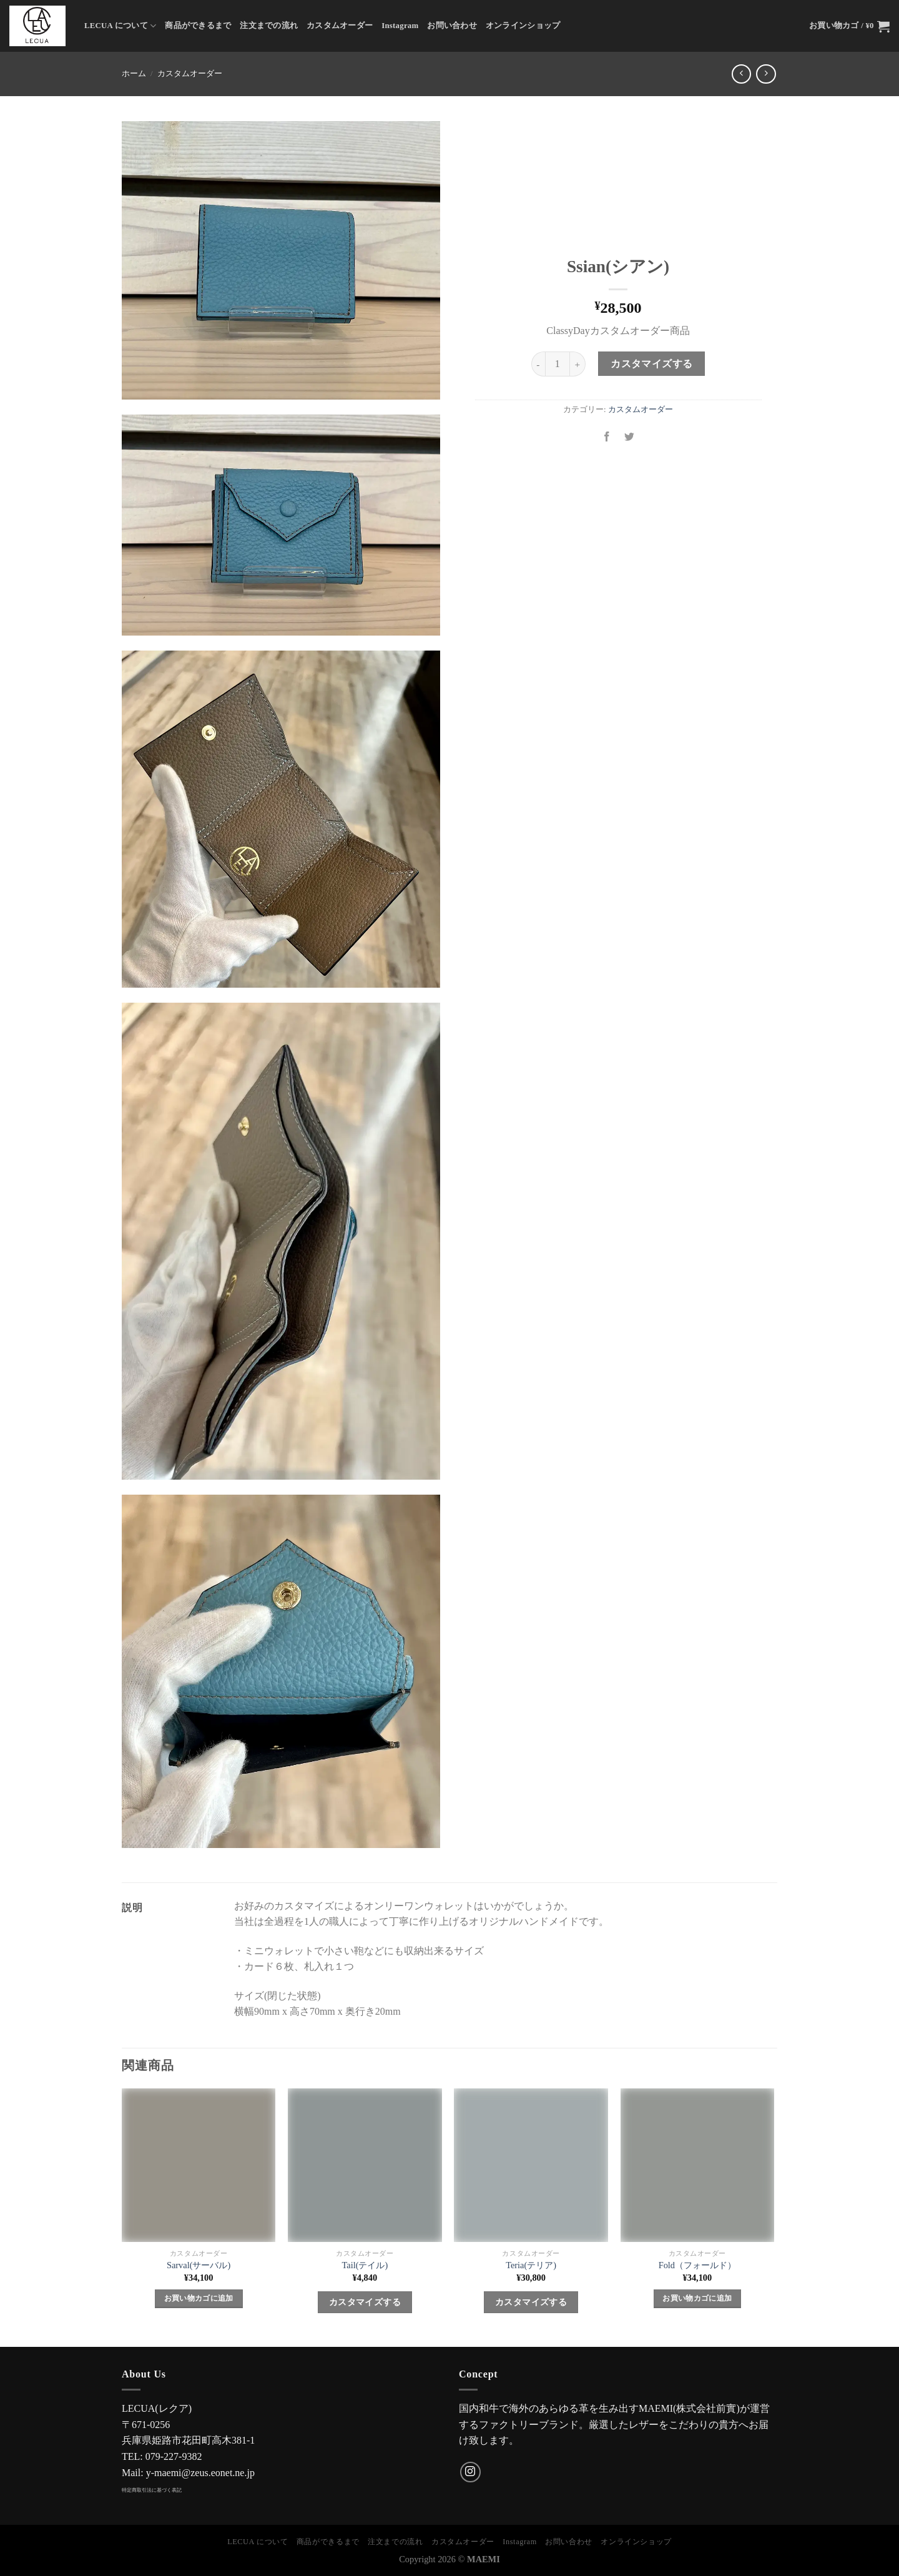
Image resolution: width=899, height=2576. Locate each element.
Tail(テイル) (364, 2265)
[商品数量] (557, 363)
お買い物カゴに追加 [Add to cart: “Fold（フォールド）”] (697, 2298)
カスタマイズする (652, 363)
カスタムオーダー (340, 25)
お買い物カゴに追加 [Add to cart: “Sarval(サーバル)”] (198, 2298)
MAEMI (483, 2559)
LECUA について (120, 26)
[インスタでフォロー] (470, 2472)
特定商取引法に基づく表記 (152, 2490)
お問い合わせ (452, 25)
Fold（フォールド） (697, 2265)
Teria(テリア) (531, 2265)
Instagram (399, 25)
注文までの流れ (269, 25)
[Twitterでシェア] (629, 437)
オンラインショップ (523, 25)
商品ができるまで (198, 25)
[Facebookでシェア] (606, 437)
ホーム (134, 73)
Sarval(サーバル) (198, 2265)
